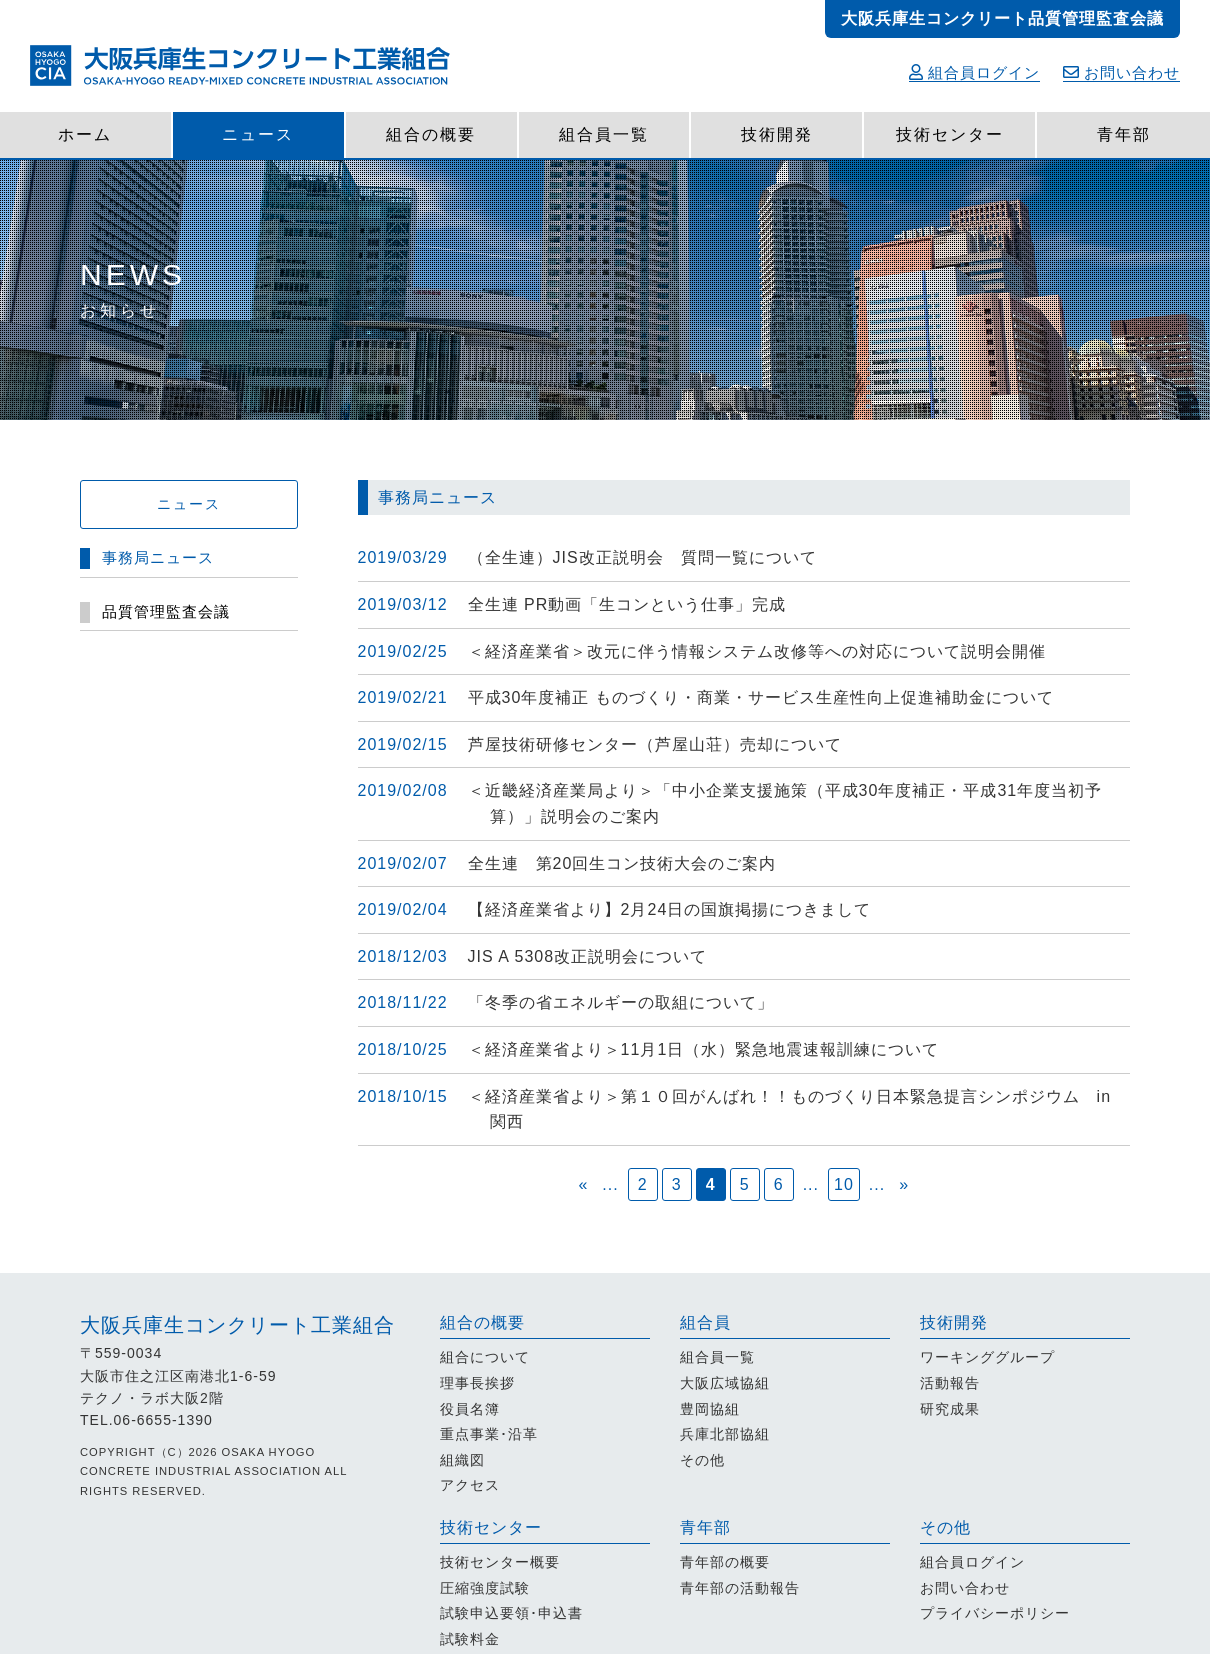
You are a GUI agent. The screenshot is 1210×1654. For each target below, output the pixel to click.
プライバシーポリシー (995, 1613)
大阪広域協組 (725, 1383)
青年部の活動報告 (740, 1588)
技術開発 (777, 134)
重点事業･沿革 (489, 1434)
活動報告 (950, 1383)
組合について (485, 1357)
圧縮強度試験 (485, 1588)
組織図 (462, 1460)
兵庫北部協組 (725, 1434)
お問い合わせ (1121, 72)
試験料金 (470, 1639)
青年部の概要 (725, 1562)
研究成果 (950, 1409)
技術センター (950, 134)
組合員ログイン (974, 72)
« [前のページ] (583, 1184)
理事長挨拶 (477, 1383)
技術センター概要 (500, 1562)
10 (844, 1184)
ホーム (85, 134)
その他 (702, 1460)
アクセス (470, 1485)
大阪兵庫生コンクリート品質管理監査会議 (1002, 18)
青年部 (1124, 134)
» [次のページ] (904, 1184)
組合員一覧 (604, 134)
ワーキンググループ (987, 1357)
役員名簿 (470, 1409)
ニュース (258, 134)
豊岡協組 (710, 1409)
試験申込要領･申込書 (511, 1613)
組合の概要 (431, 134)
